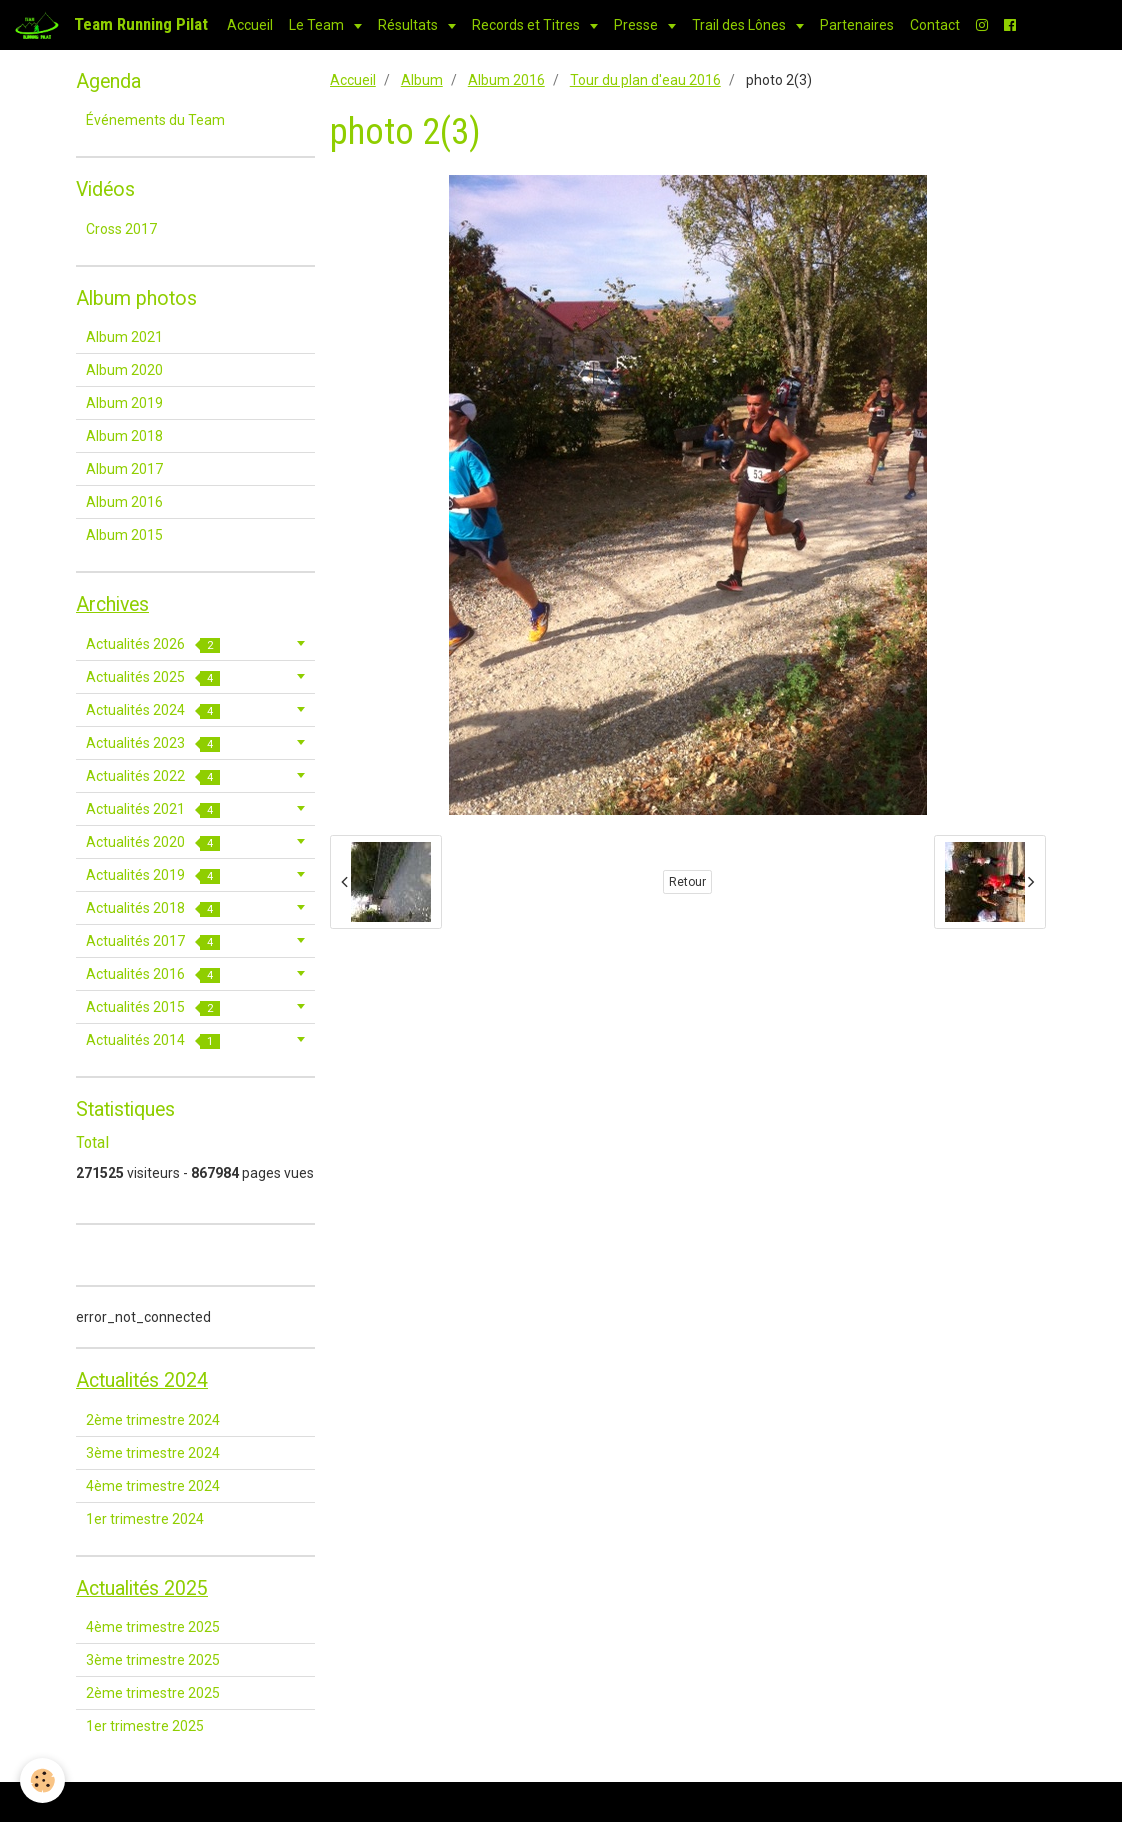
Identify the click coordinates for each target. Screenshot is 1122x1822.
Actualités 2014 (153, 1040)
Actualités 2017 (153, 941)
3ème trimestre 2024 (153, 1453)
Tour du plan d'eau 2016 (645, 80)
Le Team (318, 25)
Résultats (409, 25)
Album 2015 (124, 535)
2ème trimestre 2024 (153, 1420)
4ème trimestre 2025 (153, 1627)
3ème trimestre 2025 (153, 1660)
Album (422, 80)
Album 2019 (124, 403)
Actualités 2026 (153, 644)
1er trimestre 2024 (145, 1519)
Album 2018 (124, 436)
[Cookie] (42, 1780)
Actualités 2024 (153, 710)
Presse (637, 25)
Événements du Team (155, 120)
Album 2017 (124, 469)
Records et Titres (527, 25)
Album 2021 (124, 337)
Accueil (250, 25)
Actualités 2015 (153, 1007)
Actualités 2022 (153, 776)
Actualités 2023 (153, 743)
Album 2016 (506, 80)
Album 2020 (124, 370)
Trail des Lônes (740, 25)
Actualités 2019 (153, 875)
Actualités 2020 (153, 842)
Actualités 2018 (153, 908)
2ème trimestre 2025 (153, 1693)
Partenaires (857, 25)
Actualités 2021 (153, 809)
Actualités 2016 (153, 974)
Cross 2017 (121, 229)
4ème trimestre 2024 (153, 1486)
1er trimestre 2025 (145, 1726)
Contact (935, 25)
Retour (687, 882)
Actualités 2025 (153, 677)
